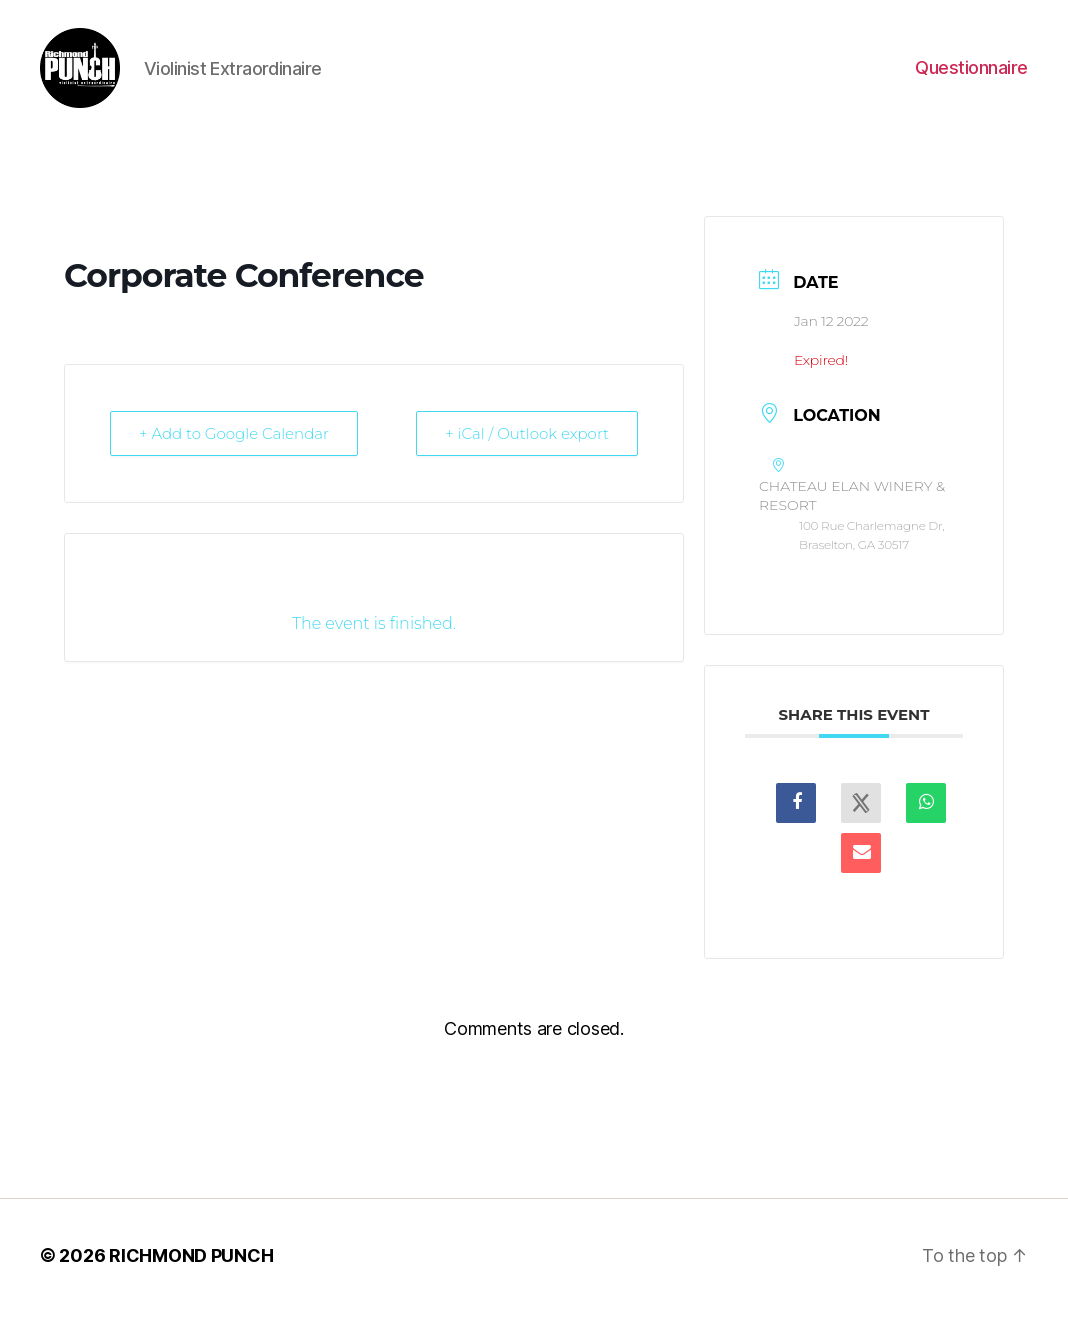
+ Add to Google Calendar (234, 443)
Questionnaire (971, 72)
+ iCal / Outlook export (527, 443)
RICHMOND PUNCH (191, 1265)
